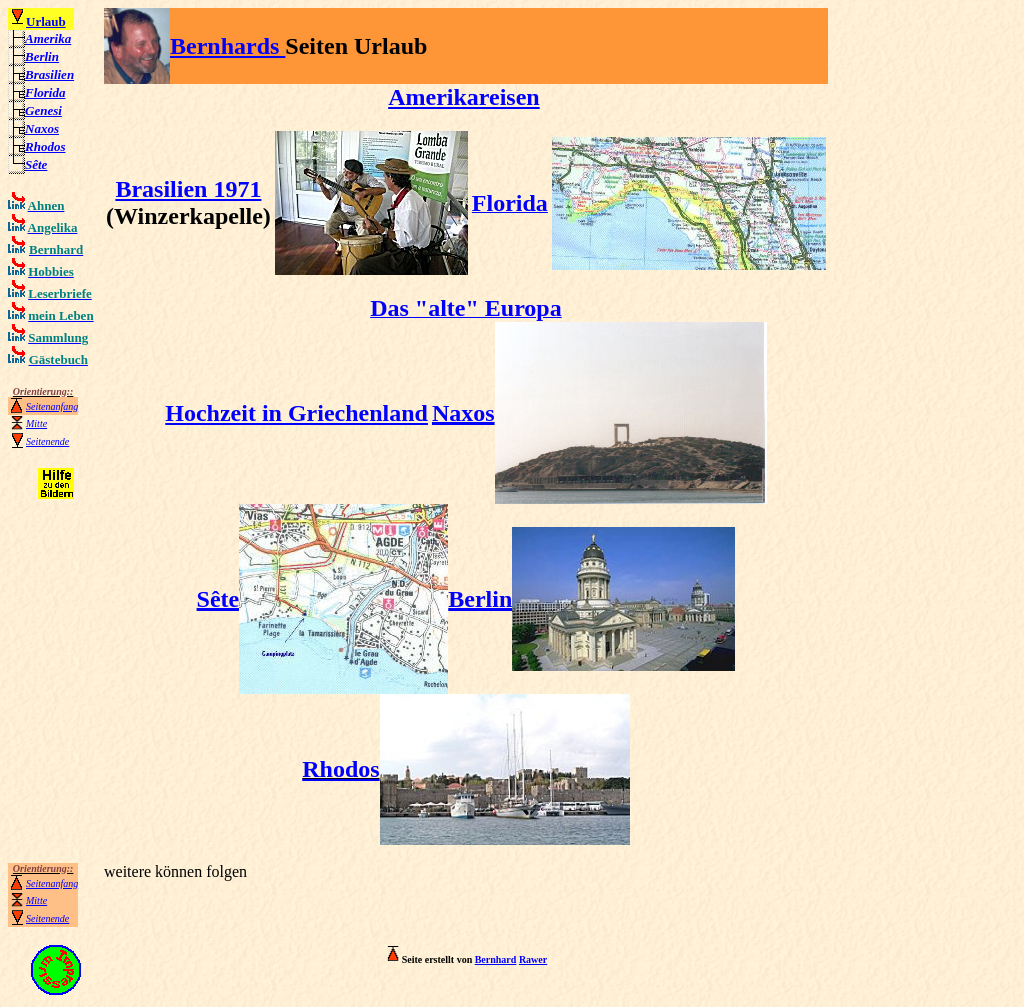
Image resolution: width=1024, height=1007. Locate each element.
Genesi (43, 110)
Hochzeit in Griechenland (296, 413)
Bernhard (496, 959)
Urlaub (46, 21)
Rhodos (45, 146)
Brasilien (49, 74)
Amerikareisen (464, 97)
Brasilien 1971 (188, 189)
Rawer (533, 959)
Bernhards (227, 46)
